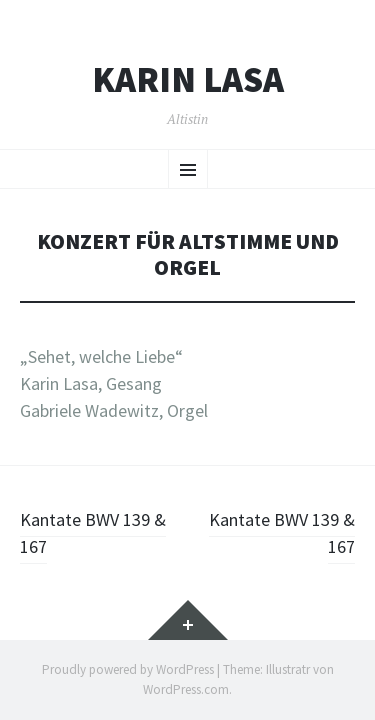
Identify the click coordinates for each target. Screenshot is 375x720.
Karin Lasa (188, 80)
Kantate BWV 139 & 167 (93, 533)
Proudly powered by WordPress (128, 669)
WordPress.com (186, 689)
